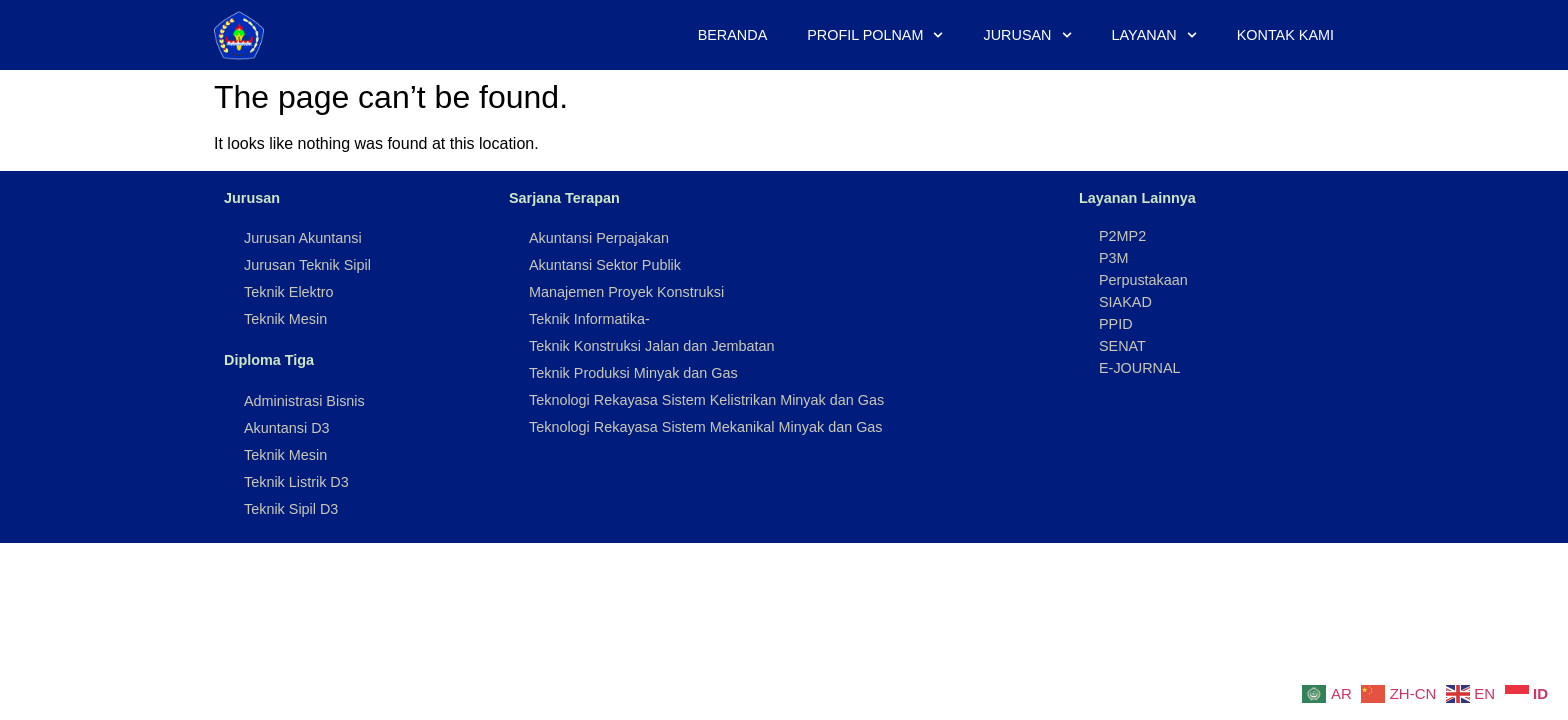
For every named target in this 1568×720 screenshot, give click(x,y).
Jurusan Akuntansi (303, 238)
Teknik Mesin (285, 319)
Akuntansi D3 (287, 428)
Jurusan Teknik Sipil (307, 265)
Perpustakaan (1143, 280)
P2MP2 (1122, 236)
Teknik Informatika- (589, 319)
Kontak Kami (1285, 35)
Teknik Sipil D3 (291, 509)
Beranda (733, 35)
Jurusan (1028, 35)
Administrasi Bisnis (304, 401)
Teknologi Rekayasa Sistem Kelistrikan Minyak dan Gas (706, 400)
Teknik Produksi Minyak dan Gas (633, 373)
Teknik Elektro (289, 292)
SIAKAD (1125, 302)
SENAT (1122, 346)
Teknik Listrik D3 (296, 482)
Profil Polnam (875, 35)
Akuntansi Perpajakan (599, 238)
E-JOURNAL (1140, 368)
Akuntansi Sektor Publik (605, 265)
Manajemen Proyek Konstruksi (626, 292)
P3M (1114, 258)
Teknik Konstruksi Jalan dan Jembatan (652, 346)
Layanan (1154, 35)
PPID (1116, 324)
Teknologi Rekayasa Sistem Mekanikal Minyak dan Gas (706, 427)
